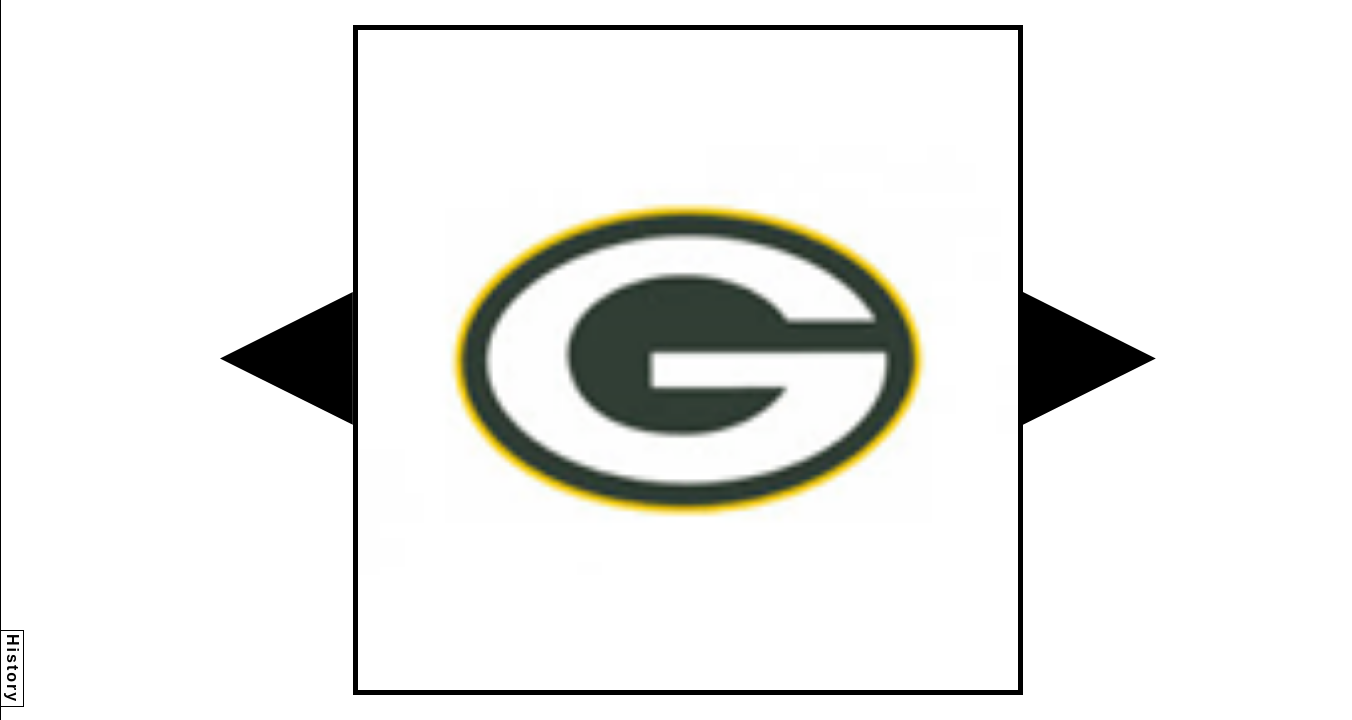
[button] (286, 358)
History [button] (12, 668)
